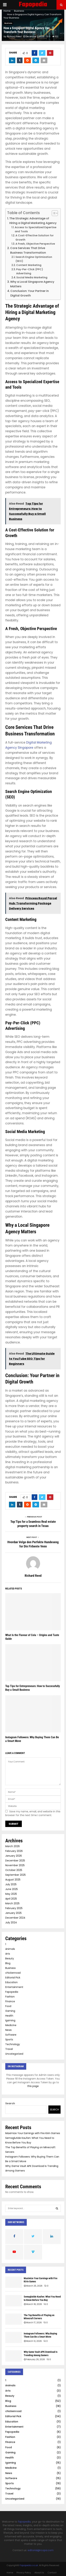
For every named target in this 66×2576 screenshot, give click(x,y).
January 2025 (13, 1913)
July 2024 (11, 1922)
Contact (52, 2572)
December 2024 (15, 1917)
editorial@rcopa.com (41, 2550)
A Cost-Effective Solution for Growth (34, 237)
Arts (7, 1953)
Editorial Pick (12, 1977)
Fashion (10, 1996)
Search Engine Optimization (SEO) (33, 259)
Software (10, 2034)
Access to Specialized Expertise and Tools (35, 229)
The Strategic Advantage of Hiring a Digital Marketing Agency (32, 220)
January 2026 (13, 1856)
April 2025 (11, 1898)
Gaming (10, 2011)
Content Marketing (28, 265)
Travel (9, 2049)
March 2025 (12, 1903)
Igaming (10, 2020)
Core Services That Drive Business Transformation (28, 250)
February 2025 (14, 1908)
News (8, 2030)
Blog (7, 1963)
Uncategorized (14, 2054)
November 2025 (15, 1865)
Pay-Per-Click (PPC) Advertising (29, 271)
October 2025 (13, 1870)
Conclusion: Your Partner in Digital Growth (29, 293)
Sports (9, 2039)
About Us (39, 2572)
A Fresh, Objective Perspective (35, 243)
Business (8, 23)
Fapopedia (33, 4)
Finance (10, 2001)
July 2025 (11, 1884)
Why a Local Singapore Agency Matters (32, 284)
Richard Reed (14, 36)
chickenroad (13, 1973)
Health (9, 2015)
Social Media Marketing (31, 277)
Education (11, 1982)
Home (10, 2572)
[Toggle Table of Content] (53, 213)
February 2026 (14, 1851)
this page (33, 2086)
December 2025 (15, 1860)
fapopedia (24, 2521)
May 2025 (11, 1894)
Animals (10, 1949)
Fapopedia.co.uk (29, 2565)
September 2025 (15, 1875)
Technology (12, 2044)
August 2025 (12, 1879)
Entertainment (14, 1987)
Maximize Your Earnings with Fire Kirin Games (32, 2133)
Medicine (10, 2025)
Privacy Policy (24, 2572)
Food (8, 2006)
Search (10, 2103)
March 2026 (12, 1846)
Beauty (9, 1958)
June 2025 (11, 1889)
